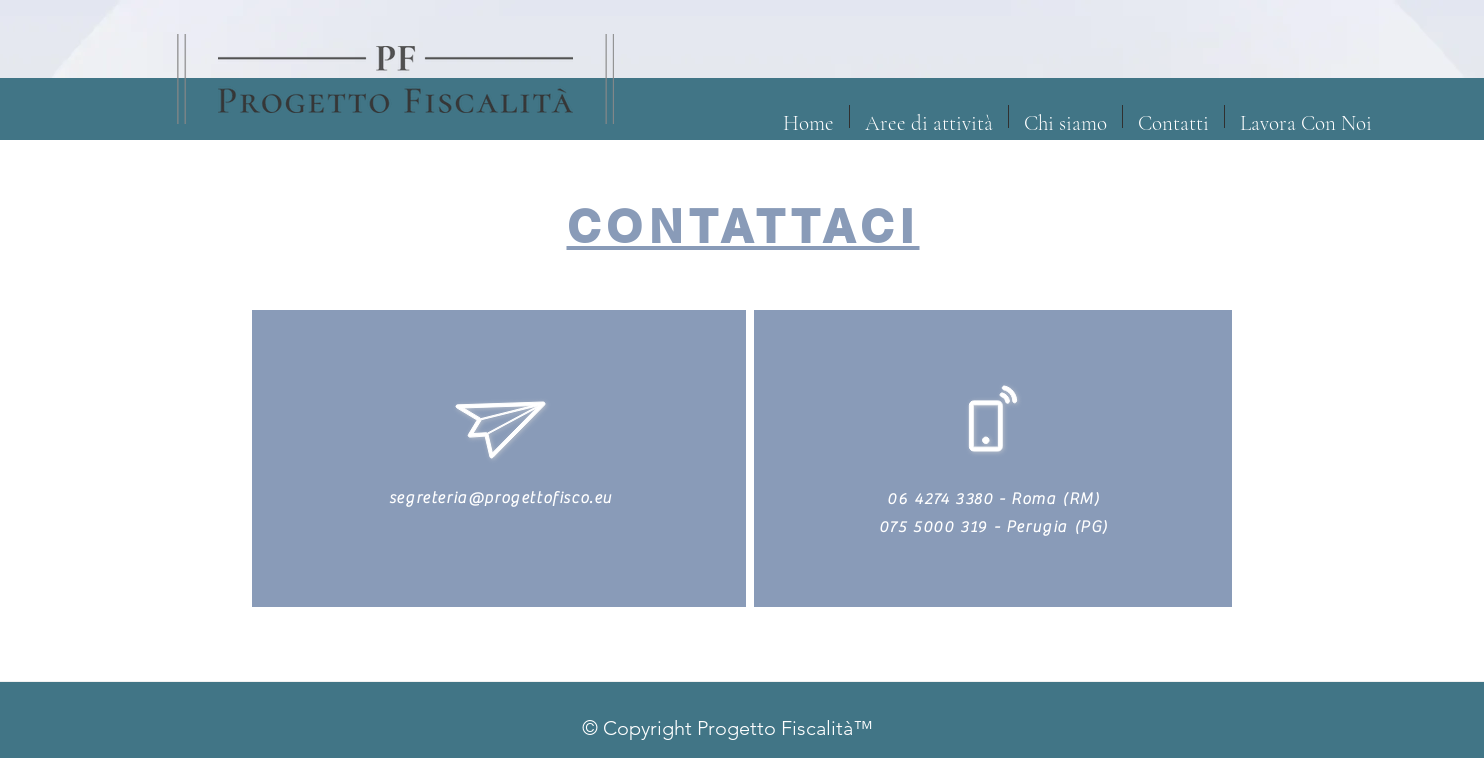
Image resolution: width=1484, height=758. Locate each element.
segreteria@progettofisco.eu (501, 498)
